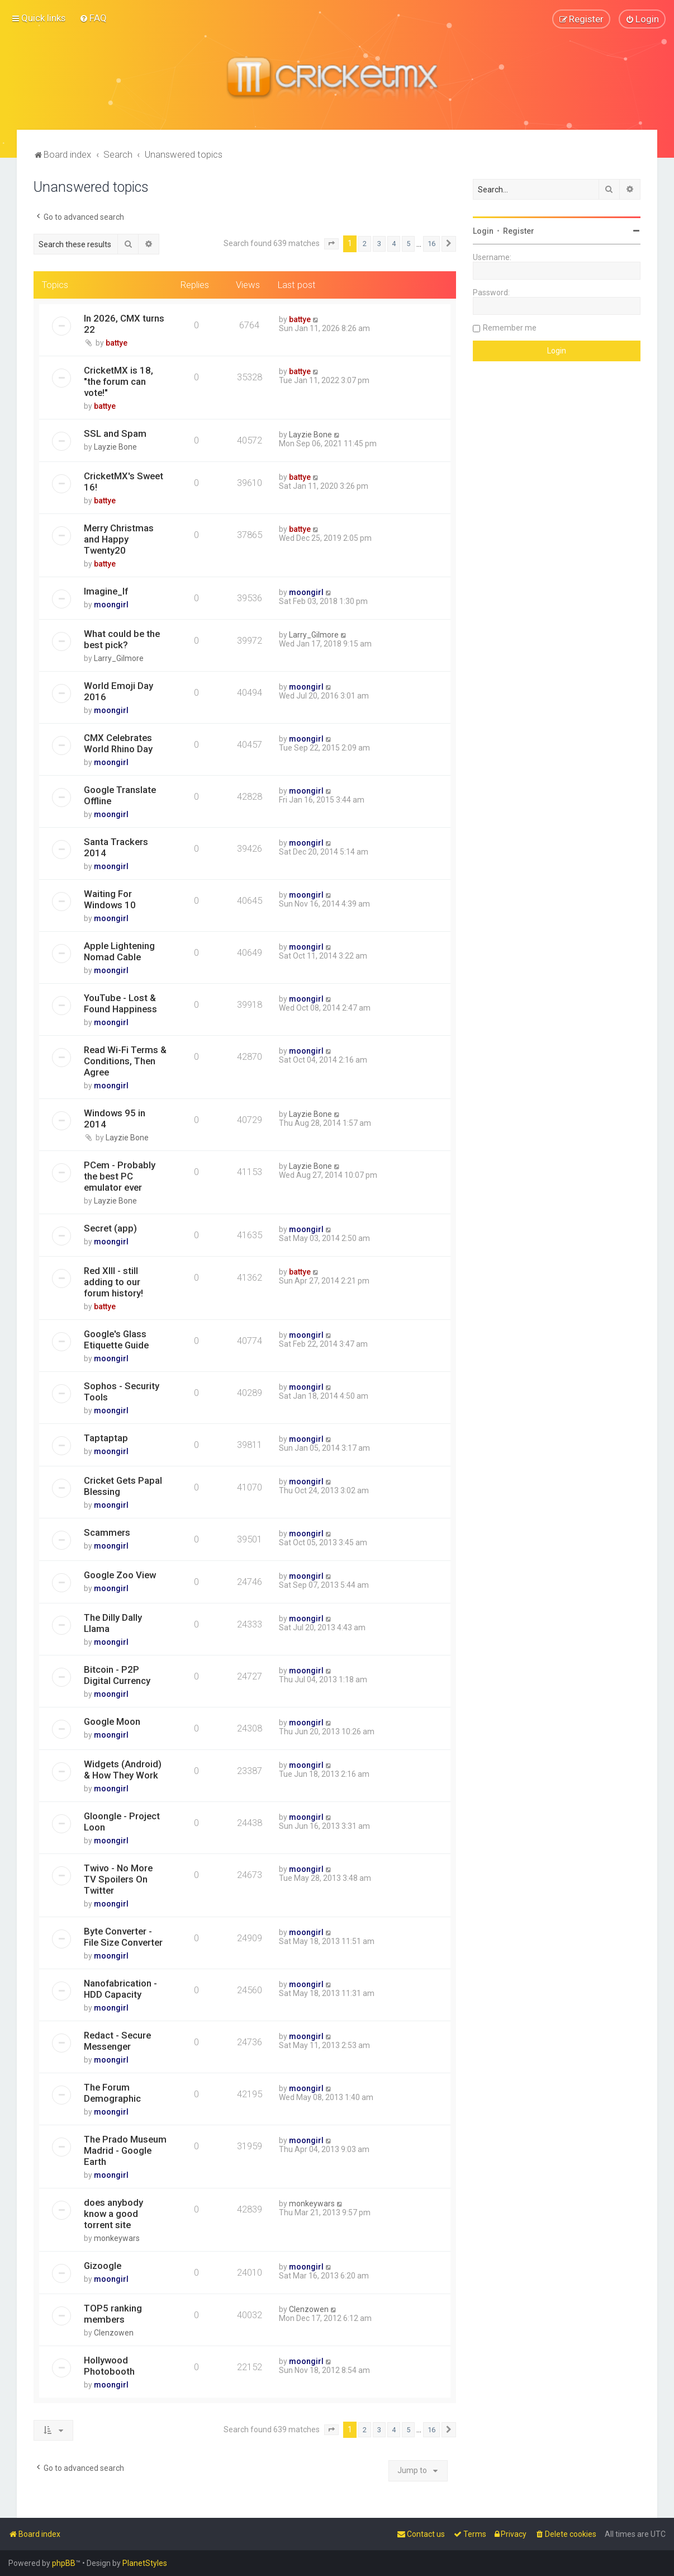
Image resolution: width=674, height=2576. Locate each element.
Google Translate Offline (120, 795)
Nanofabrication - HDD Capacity (120, 1988)
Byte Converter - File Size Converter (123, 1936)
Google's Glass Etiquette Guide (116, 1339)
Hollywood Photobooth (109, 2365)
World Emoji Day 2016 (118, 691)
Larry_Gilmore (119, 657)
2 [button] (365, 243)
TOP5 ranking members (113, 2313)
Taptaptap (106, 1437)
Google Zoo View (120, 1574)
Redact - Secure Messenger (117, 2040)
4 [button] (394, 243)
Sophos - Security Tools (121, 1391)
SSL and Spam (115, 432)
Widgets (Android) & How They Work (123, 1769)
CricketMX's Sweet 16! (123, 481)
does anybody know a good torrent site (113, 2213)
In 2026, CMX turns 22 (124, 323)
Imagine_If (106, 590)
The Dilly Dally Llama (113, 1622)
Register (518, 230)
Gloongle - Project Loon (122, 1821)
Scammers (107, 1531)
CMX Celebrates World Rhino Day (118, 743)
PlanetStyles (144, 2563)
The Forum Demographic (112, 2092)
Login (483, 230)
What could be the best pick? (122, 639)
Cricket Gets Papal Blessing (123, 1485)
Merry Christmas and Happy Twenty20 (119, 538)
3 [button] (379, 243)
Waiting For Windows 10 (110, 899)
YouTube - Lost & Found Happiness (120, 1003)
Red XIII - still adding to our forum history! (113, 1281)
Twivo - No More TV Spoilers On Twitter (118, 1878)
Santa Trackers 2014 (116, 847)
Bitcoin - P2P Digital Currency (117, 1674)
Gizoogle (102, 2265)
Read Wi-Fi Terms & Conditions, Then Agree (125, 1060)
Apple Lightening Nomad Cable (119, 951)
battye (116, 342)
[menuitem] (93, 18)
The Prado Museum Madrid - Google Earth (125, 2150)
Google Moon (112, 1720)
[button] (331, 243)
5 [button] (408, 243)
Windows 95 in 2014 (114, 1118)
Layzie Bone (115, 446)
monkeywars (117, 2237)
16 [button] (431, 243)
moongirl (111, 604)
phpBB (63, 2563)
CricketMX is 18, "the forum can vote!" (118, 381)
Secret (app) (110, 1227)
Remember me (510, 327)
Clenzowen (114, 2332)
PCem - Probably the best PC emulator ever (119, 1175)
